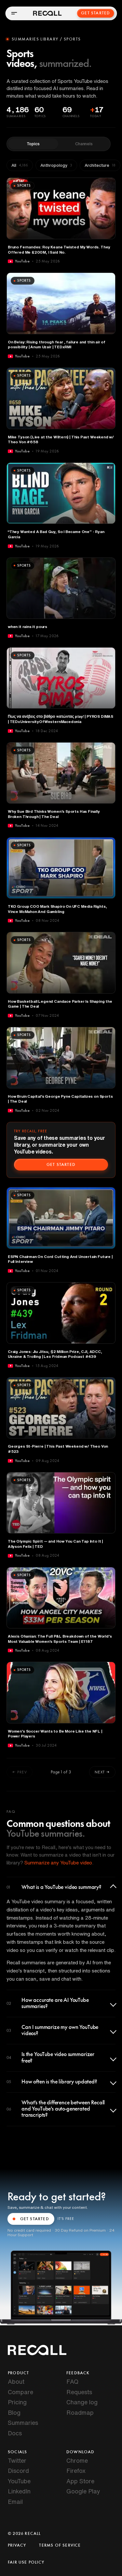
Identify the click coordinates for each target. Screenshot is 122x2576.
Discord (18, 2471)
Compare (20, 2392)
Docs (15, 2433)
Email (15, 2502)
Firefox (76, 2471)
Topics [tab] (33, 144)
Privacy (17, 2545)
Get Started (95, 13)
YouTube (19, 2481)
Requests (79, 2392)
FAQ (72, 2381)
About (16, 2381)
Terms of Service (60, 2545)
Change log (82, 2402)
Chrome (77, 2460)
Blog (14, 2412)
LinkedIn (19, 2491)
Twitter (17, 2460)
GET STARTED (30, 2219)
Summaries (23, 2423)
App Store (80, 2481)
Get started (61, 1164)
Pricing (17, 2402)
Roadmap (80, 2412)
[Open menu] (14, 13)
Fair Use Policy (26, 2562)
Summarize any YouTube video (58, 1862)
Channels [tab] (84, 144)
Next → (102, 1772)
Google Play (83, 2491)
